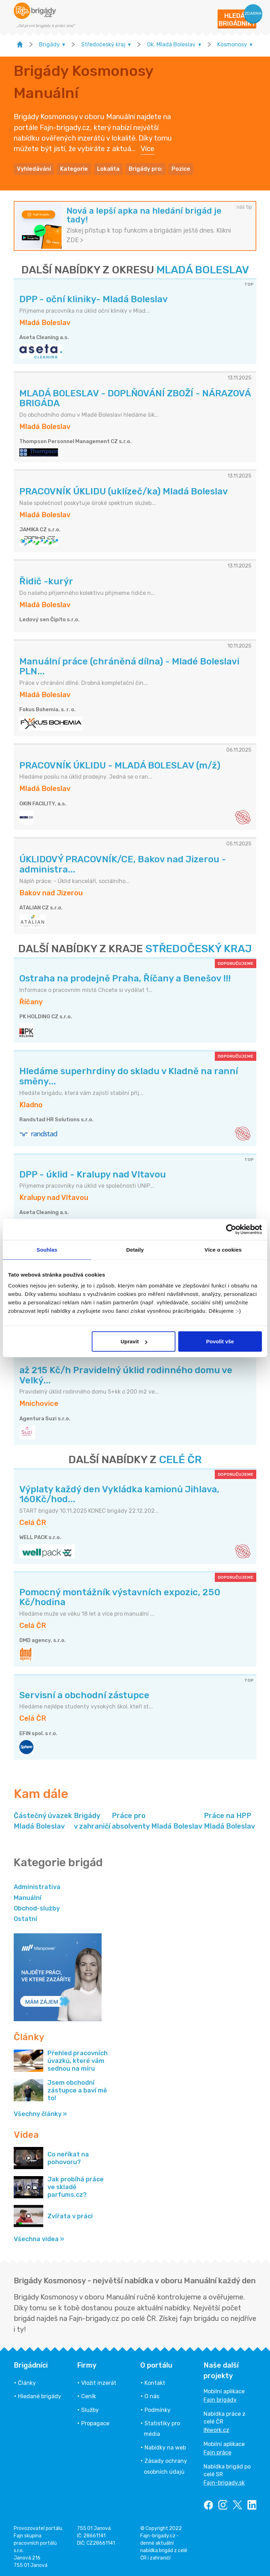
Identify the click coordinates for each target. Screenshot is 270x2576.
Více (147, 148)
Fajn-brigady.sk (224, 2482)
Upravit (134, 1341)
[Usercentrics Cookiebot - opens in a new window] (231, 1229)
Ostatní (25, 1919)
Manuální (27, 1898)
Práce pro (157, 1821)
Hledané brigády (39, 2396)
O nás (151, 2396)
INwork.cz (216, 2430)
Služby (90, 2410)
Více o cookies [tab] (223, 1249)
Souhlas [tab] (47, 1249)
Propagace (95, 2423)
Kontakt (154, 2383)
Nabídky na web (165, 2447)
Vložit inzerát (98, 2383)
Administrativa (37, 1887)
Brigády (92, 1821)
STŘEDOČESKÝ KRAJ (198, 948)
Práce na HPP (229, 1821)
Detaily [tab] (135, 1249)
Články (27, 2383)
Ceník (88, 2396)
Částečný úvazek (43, 1821)
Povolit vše (220, 1341)
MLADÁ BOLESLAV (202, 270)
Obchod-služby (37, 1908)
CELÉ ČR (180, 1459)
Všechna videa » (39, 2239)
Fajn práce (217, 2452)
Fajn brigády (220, 2399)
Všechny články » (40, 2114)
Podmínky (157, 2410)
